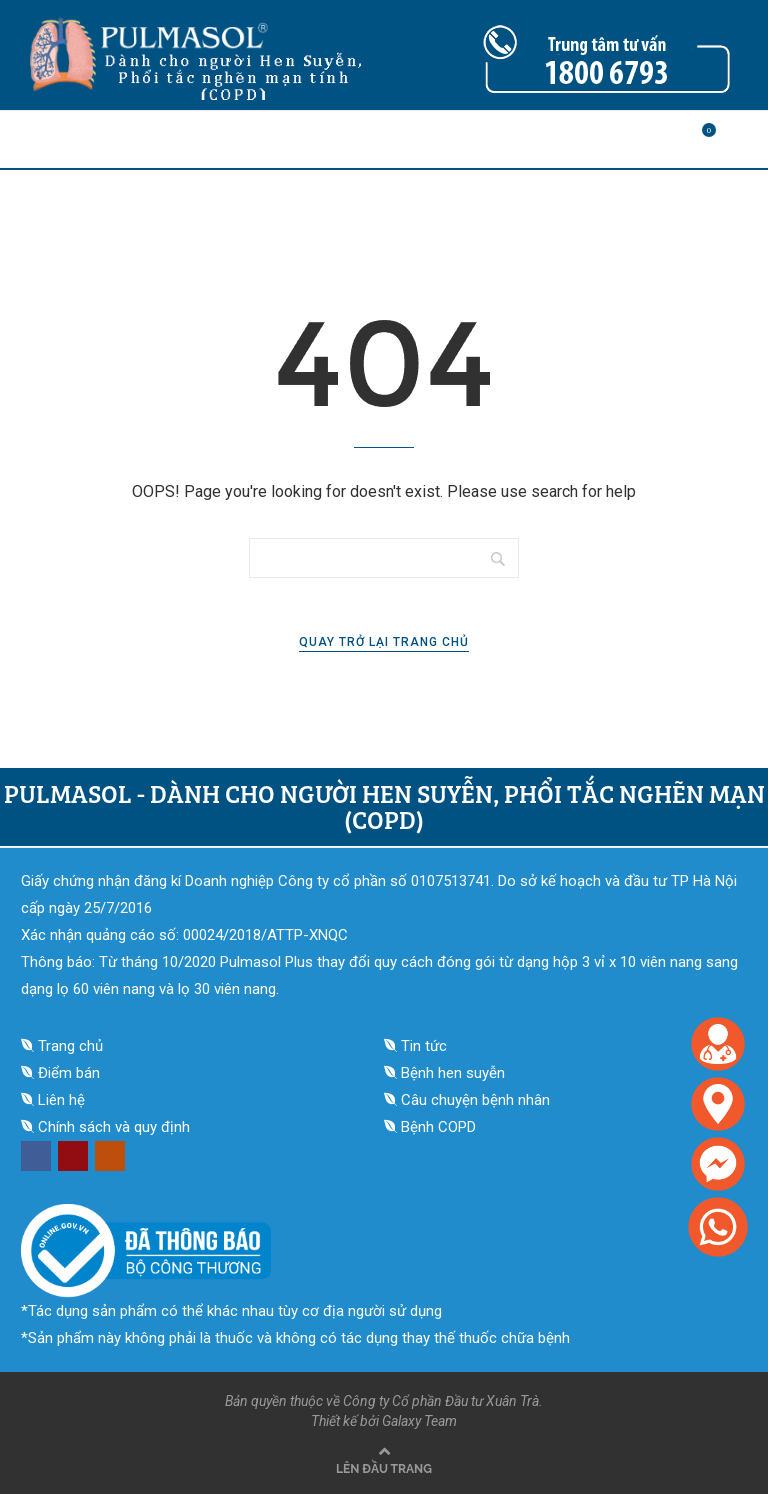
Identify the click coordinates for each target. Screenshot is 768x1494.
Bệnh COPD (438, 1127)
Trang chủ (70, 1046)
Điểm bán (69, 1073)
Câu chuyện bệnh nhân (475, 1100)
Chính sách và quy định (114, 1127)
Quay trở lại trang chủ (384, 642)
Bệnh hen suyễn (453, 1073)
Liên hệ (61, 1100)
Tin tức (424, 1046)
